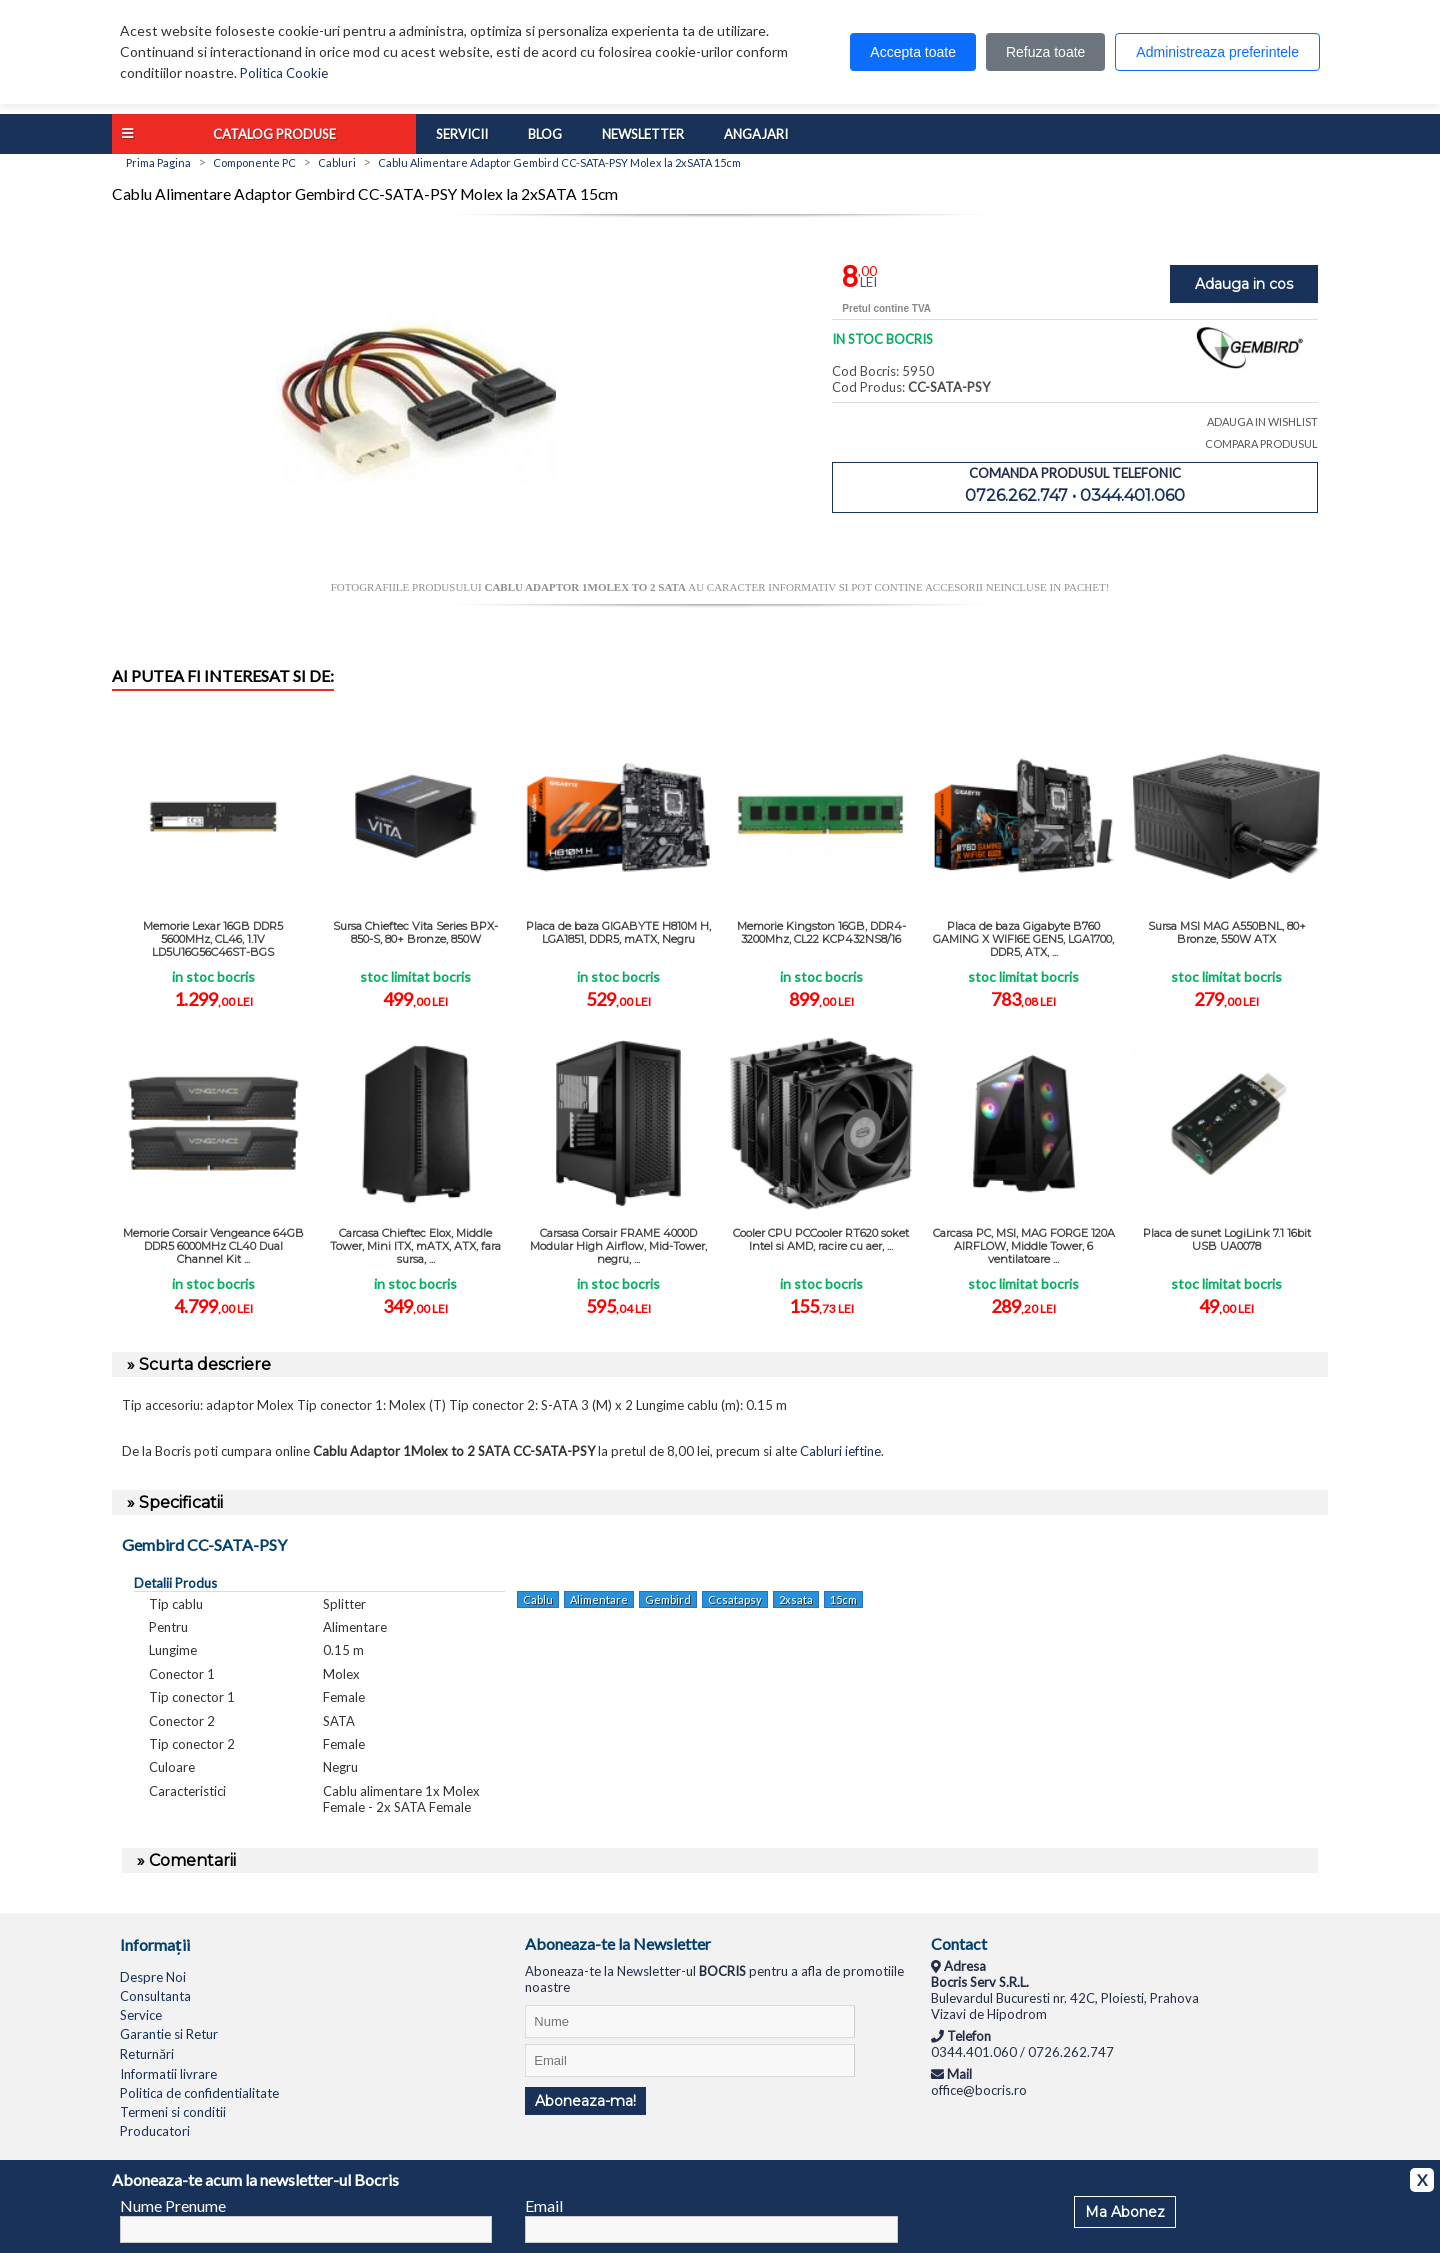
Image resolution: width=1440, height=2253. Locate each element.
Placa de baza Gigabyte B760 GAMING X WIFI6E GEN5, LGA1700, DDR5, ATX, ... (1023, 939)
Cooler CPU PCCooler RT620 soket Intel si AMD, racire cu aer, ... (821, 1239)
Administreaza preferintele (1217, 52)
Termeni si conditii (173, 2112)
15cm (843, 1599)
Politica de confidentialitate (199, 2093)
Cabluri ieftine (840, 1451)
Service (141, 2015)
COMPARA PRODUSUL (1261, 443)
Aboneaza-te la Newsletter (618, 1943)
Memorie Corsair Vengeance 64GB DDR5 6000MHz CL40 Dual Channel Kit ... (213, 1246)
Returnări (147, 2054)
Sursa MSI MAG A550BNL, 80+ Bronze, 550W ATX (1227, 932)
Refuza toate (1045, 52)
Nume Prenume (173, 2205)
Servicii (462, 134)
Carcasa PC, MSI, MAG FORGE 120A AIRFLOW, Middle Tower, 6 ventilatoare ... (1024, 1246)
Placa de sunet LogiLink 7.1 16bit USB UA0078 (1227, 1239)
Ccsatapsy (735, 1599)
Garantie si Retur (169, 2034)
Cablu (538, 1599)
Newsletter (643, 134)
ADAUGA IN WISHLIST (1262, 421)
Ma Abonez (1125, 2212)
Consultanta (155, 1996)
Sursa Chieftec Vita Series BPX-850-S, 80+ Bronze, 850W (415, 932)
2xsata (796, 1599)
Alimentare (599, 1599)
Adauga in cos (1244, 284)
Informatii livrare (168, 2074)
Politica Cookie (284, 73)
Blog (545, 134)
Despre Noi (153, 1977)
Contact (959, 1943)
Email (544, 2205)
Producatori (155, 2131)
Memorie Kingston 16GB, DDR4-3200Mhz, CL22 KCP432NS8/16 (821, 932)
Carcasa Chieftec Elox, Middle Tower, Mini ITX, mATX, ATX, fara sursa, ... (415, 1246)
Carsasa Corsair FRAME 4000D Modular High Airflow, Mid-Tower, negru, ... (618, 1246)
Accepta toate (913, 52)
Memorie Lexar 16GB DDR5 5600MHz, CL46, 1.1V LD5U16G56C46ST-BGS (213, 939)
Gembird (668, 1599)
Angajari (756, 134)
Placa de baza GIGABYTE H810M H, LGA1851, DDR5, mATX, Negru (618, 932)
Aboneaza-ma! (585, 2101)
